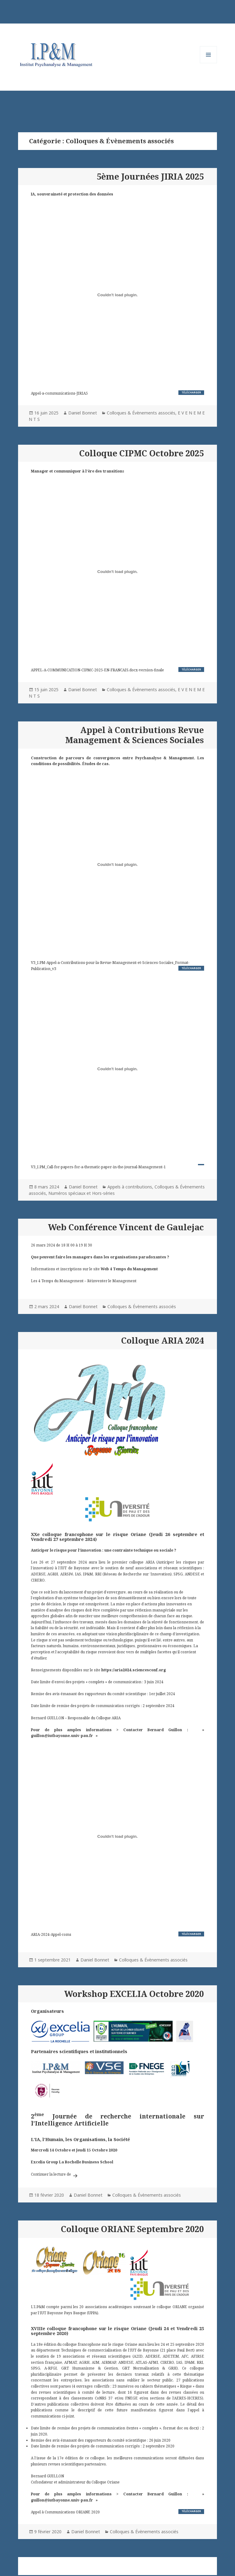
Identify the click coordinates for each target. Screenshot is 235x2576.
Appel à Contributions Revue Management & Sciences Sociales (134, 735)
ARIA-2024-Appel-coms (51, 1934)
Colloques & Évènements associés (141, 413)
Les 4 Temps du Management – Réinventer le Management (83, 1280)
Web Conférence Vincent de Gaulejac (126, 1227)
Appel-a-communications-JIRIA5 (59, 393)
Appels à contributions (129, 1187)
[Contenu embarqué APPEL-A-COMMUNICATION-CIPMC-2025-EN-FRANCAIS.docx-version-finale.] (117, 571)
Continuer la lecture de (55, 2174)
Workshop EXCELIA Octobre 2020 (134, 1993)
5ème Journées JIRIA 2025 (150, 176)
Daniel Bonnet (82, 413)
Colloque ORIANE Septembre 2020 (132, 2229)
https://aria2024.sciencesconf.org (133, 1669)
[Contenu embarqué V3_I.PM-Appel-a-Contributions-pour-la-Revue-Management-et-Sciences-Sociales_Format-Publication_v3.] (117, 864)
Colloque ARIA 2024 (162, 1340)
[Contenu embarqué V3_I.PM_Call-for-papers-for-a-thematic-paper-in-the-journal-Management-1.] (117, 1069)
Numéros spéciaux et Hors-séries (81, 1193)
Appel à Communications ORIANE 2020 (65, 2511)
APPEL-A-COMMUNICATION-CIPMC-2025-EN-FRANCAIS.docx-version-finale (97, 669)
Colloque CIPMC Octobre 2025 (141, 453)
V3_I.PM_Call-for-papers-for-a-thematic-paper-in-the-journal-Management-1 (98, 1166)
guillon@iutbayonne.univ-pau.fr (62, 1735)
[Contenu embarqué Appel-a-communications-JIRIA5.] (117, 295)
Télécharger (191, 392)
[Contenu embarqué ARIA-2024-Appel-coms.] (117, 1836)
